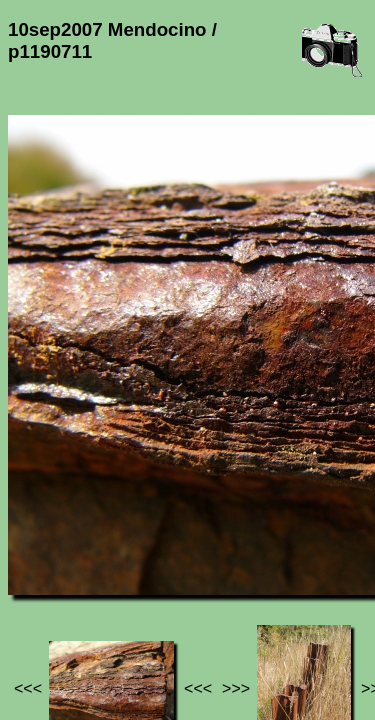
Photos (119, 575)
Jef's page (44, 575)
